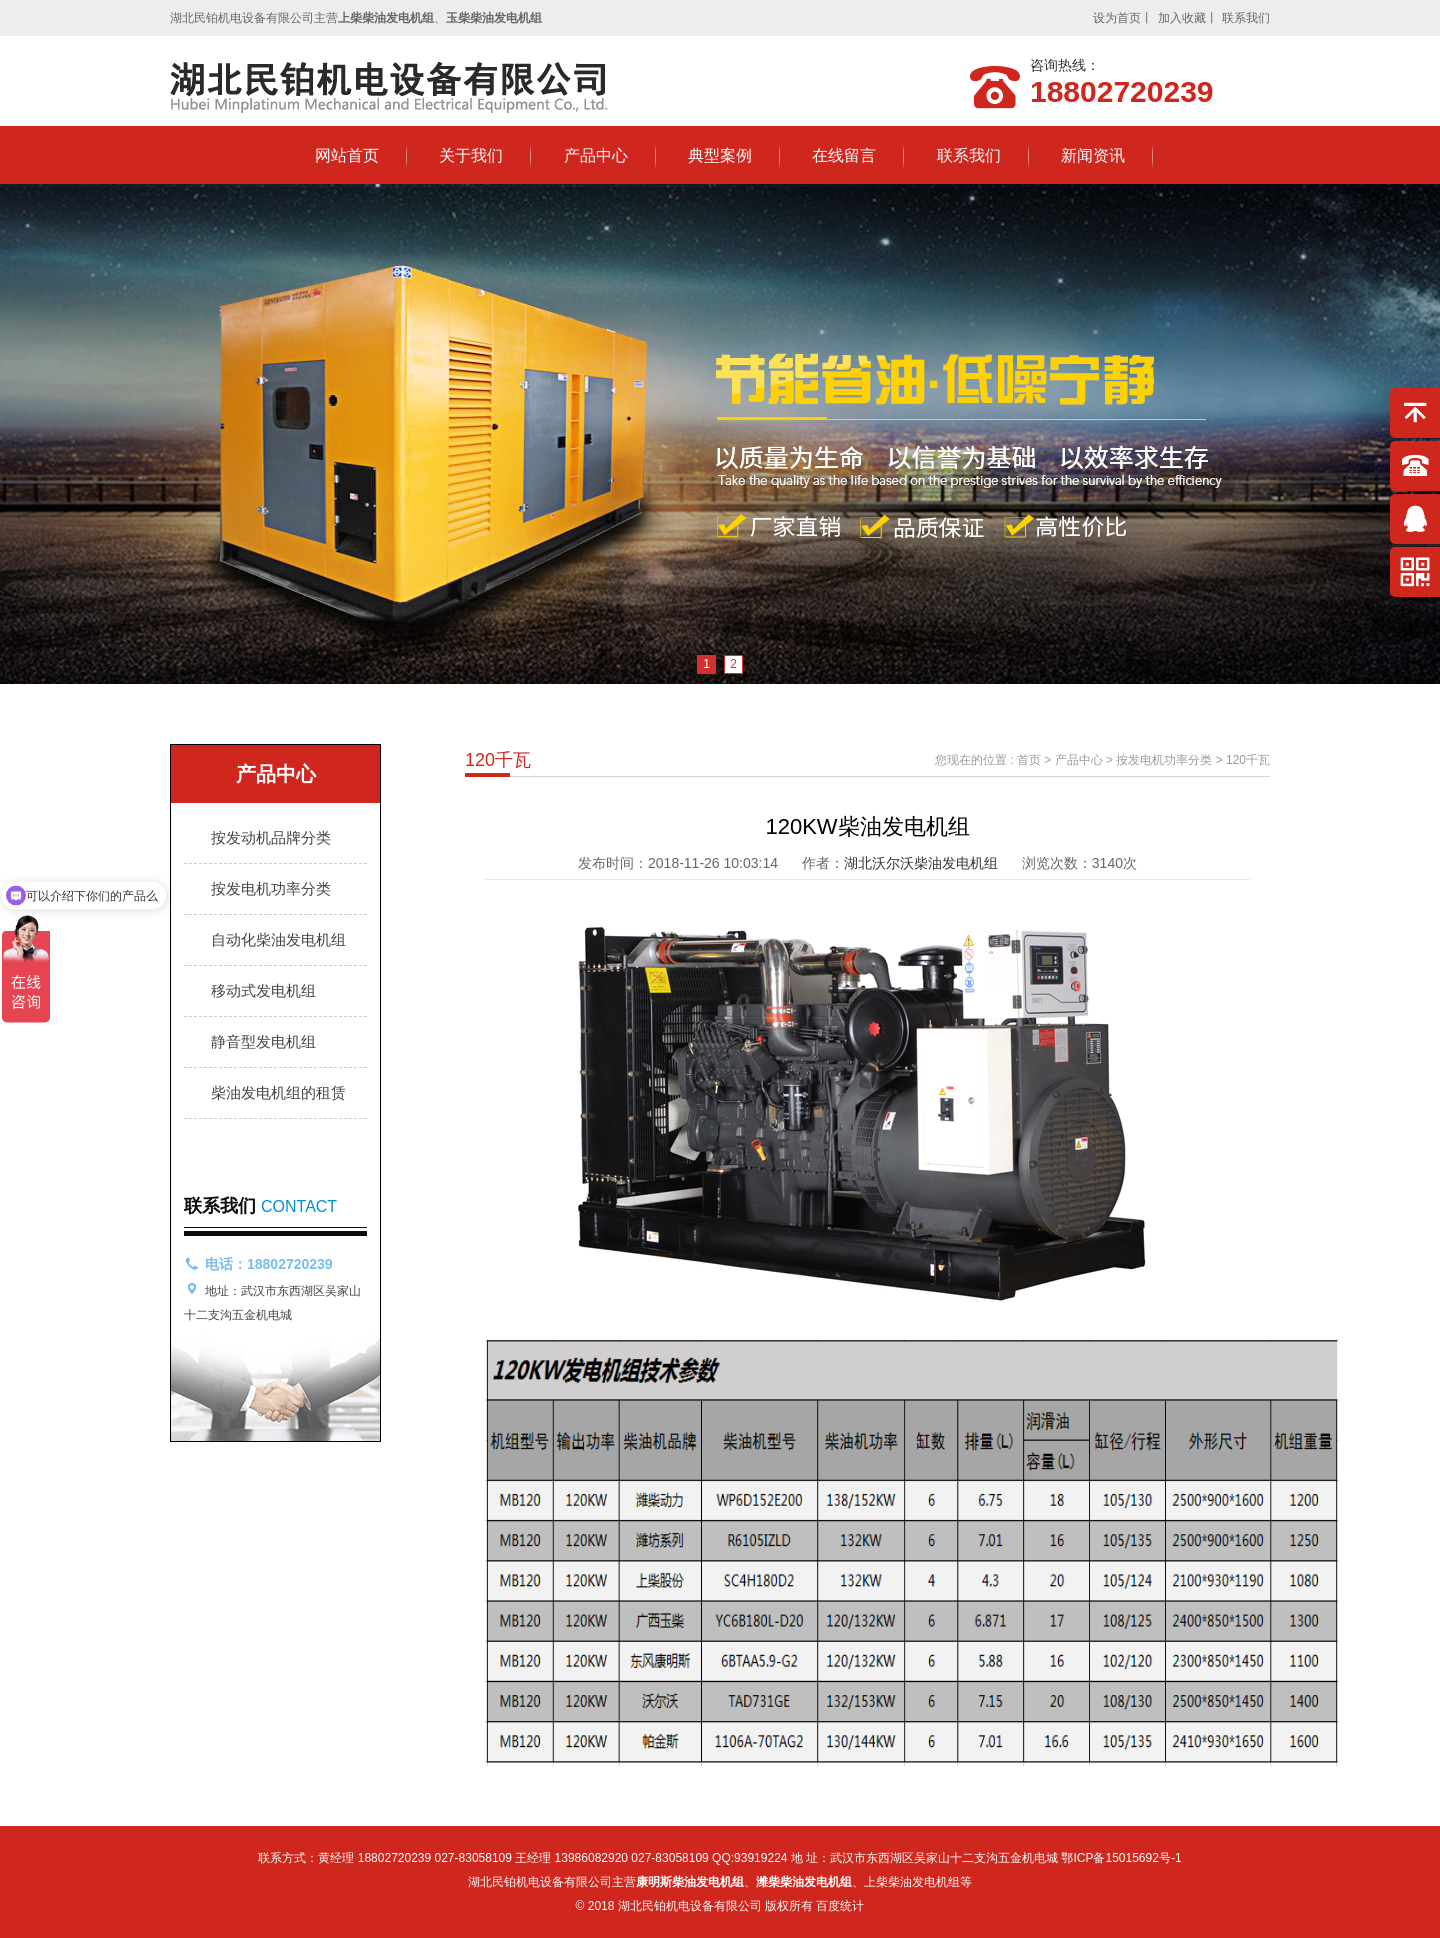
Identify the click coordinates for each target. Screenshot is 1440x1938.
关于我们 (471, 155)
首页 (1029, 760)
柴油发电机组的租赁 (278, 1092)
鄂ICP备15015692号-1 (1121, 1858)
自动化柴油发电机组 (278, 939)
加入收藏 (1182, 18)
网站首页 (347, 155)
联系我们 (1246, 18)
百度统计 (840, 1906)
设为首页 (1117, 18)
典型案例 (720, 155)
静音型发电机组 (263, 1041)
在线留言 (844, 155)
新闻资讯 (1093, 155)
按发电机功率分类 (271, 888)
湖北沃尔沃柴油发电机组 (921, 863)
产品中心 (596, 155)
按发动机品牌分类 (271, 837)
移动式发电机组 (263, 990)
